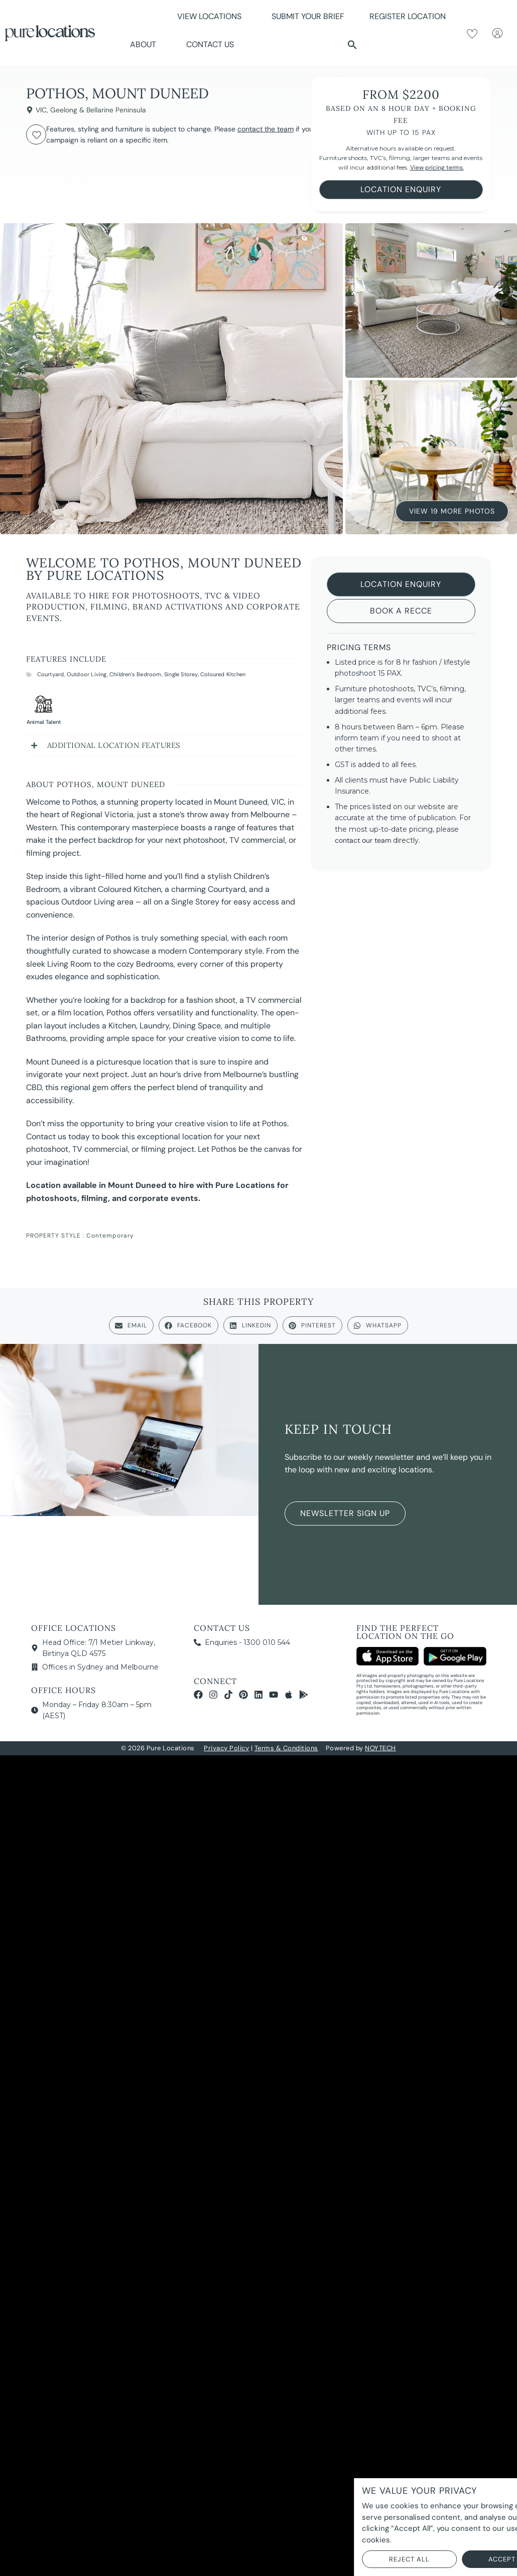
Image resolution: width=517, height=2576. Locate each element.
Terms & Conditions (286, 1748)
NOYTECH (380, 1748)
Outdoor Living (87, 674)
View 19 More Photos (452, 510)
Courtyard (50, 674)
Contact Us (210, 44)
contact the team (265, 128)
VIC (41, 109)
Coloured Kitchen (222, 674)
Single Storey (181, 674)
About (145, 44)
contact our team (363, 840)
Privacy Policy (226, 1748)
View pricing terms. (437, 168)
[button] (352, 44)
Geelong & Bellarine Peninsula (98, 109)
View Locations (211, 16)
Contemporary (110, 1236)
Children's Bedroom (135, 674)
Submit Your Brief (308, 16)
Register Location (407, 16)
